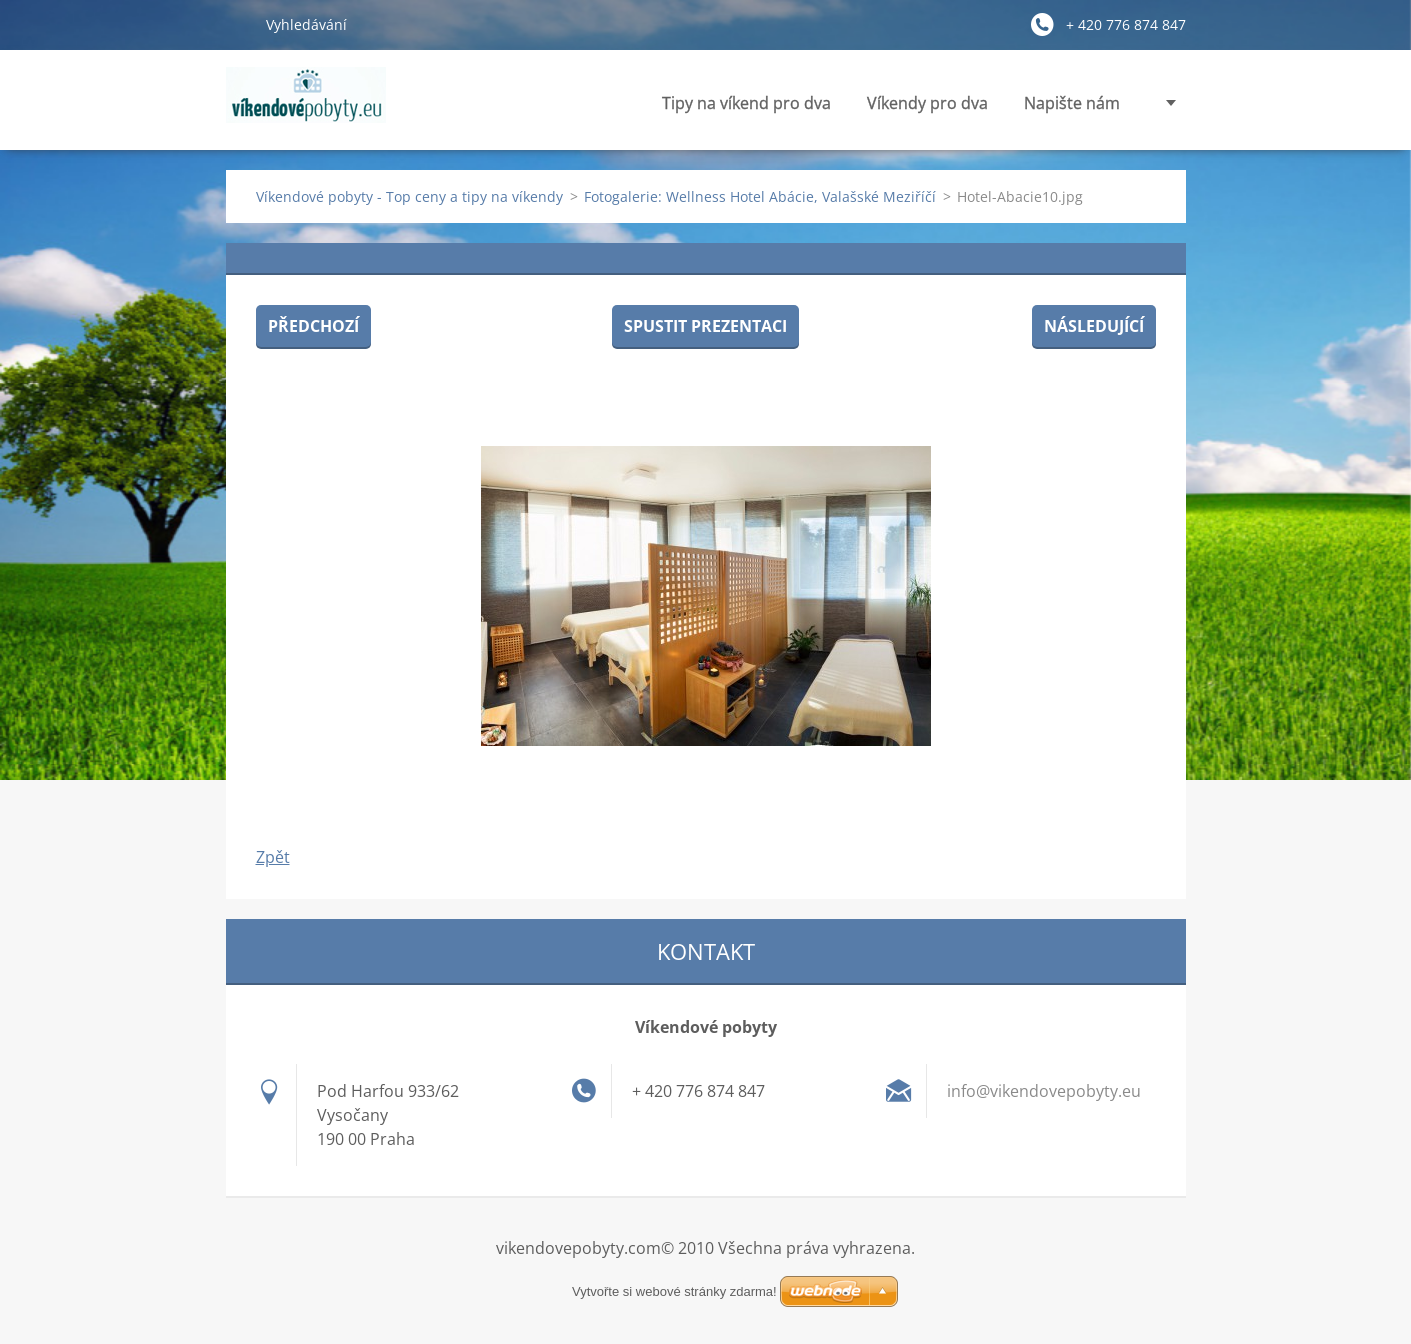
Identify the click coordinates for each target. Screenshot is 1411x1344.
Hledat (238, 24)
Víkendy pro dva (927, 103)
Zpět (273, 857)
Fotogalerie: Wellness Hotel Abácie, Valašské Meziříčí (760, 196)
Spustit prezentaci (705, 326)
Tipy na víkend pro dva (746, 103)
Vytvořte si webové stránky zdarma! (674, 1291)
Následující (1094, 326)
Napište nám (1072, 103)
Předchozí (313, 326)
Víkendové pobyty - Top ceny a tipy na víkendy (409, 196)
